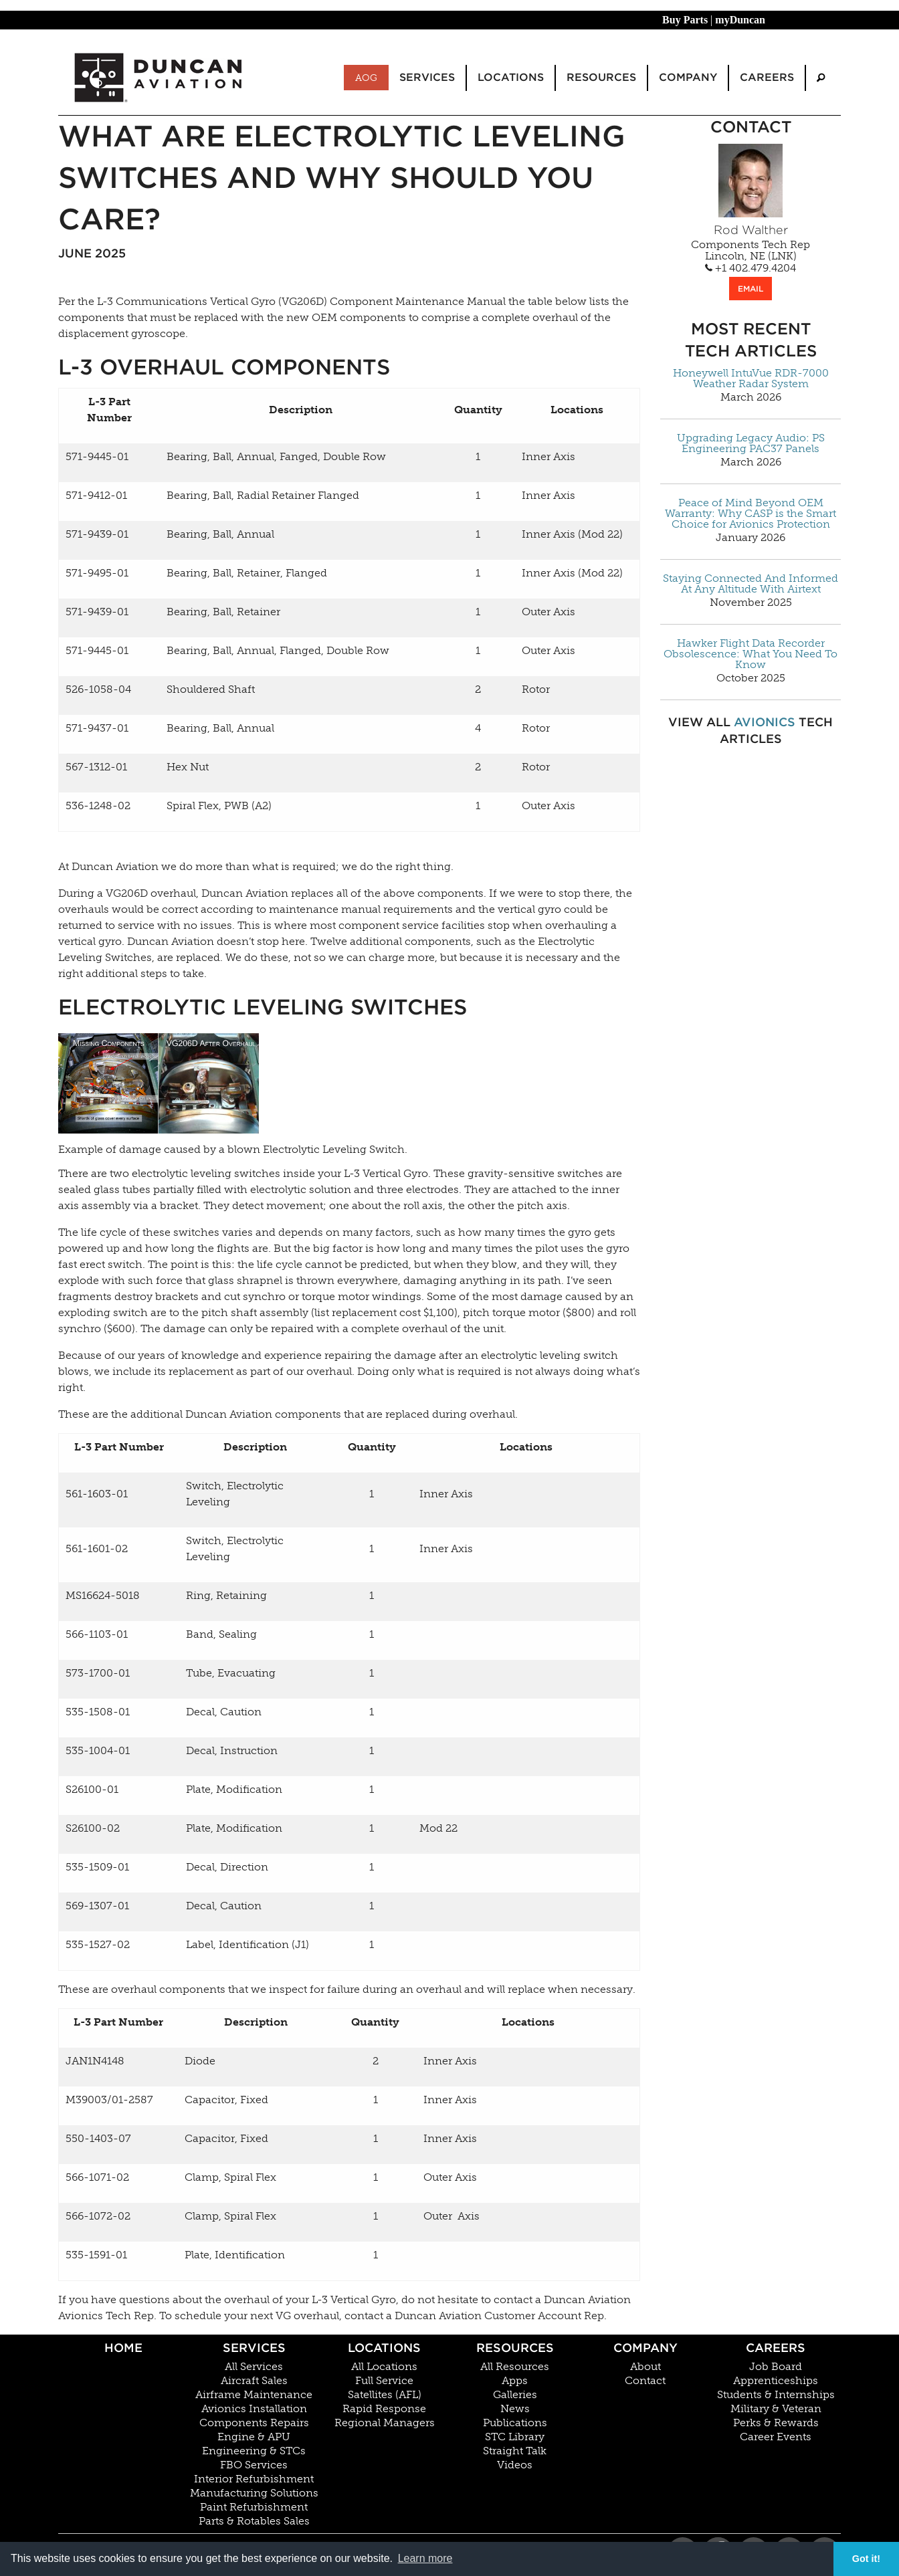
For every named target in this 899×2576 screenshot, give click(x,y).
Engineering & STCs (254, 2451)
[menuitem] (820, 78)
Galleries (515, 2394)
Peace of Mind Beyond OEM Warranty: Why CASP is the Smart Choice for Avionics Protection (750, 514)
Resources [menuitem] (601, 77)
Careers (775, 2348)
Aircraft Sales (254, 2380)
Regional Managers (384, 2423)
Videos (514, 2465)
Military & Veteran (775, 2408)
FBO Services (254, 2465)
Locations (384, 2348)
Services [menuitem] (427, 77)
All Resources (514, 2366)
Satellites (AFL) (384, 2394)
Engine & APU (253, 2437)
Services (254, 2348)
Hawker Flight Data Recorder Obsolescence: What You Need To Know (750, 654)
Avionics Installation (254, 2408)
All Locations (384, 2366)
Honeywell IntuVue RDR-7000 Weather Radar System (751, 378)
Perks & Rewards (776, 2423)
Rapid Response (384, 2408)
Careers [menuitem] (767, 77)
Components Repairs (254, 2423)
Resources (515, 2348)
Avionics (764, 722)
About (645, 2366)
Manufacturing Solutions (254, 2493)
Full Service (384, 2380)
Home (123, 2348)
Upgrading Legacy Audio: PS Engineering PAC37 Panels (751, 443)
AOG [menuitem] (366, 78)
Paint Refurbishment (254, 2507)
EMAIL (750, 289)
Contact (645, 2380)
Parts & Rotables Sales (254, 2521)
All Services (254, 2366)
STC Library (514, 2437)
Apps (515, 2380)
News (515, 2408)
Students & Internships (776, 2394)
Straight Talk (514, 2451)
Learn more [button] (425, 2558)
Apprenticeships (775, 2380)
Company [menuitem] (688, 77)
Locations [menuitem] (511, 77)
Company (645, 2348)
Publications (515, 2423)
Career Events (775, 2437)
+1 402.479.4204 (750, 268)
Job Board (775, 2366)
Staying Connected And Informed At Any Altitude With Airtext (750, 584)
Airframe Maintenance (253, 2394)
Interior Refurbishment (254, 2479)
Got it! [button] (866, 2558)
